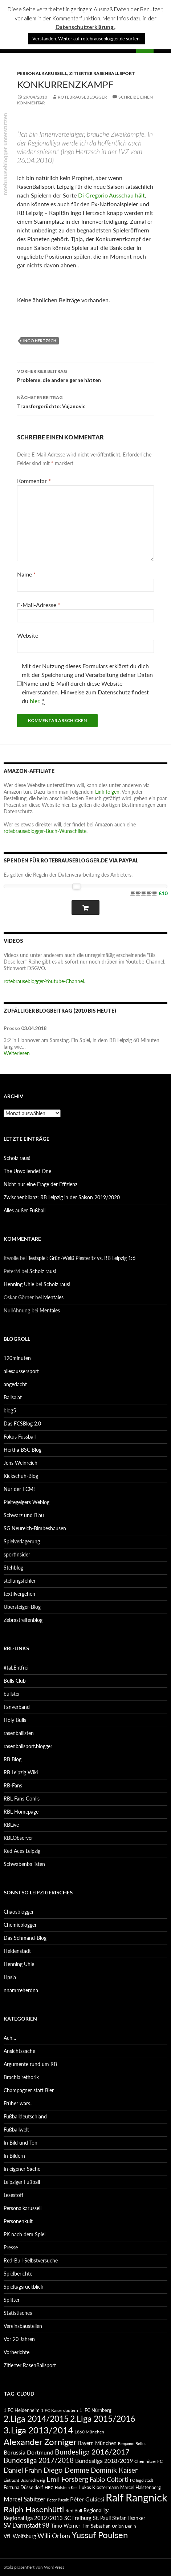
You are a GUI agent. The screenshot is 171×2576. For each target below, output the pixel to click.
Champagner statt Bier (29, 2090)
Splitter (12, 2300)
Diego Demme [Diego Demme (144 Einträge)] (66, 2469)
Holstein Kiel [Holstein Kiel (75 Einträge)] (66, 2487)
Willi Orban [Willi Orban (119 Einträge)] (53, 2536)
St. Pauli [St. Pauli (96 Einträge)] (102, 2518)
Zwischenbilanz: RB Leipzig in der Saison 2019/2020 (62, 1197)
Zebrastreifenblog (23, 1620)
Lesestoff (13, 2195)
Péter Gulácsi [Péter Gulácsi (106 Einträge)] (87, 2499)
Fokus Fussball (20, 1436)
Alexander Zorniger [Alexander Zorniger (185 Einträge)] (40, 2441)
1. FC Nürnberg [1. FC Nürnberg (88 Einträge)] (95, 2410)
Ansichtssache (19, 2051)
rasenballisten (19, 1733)
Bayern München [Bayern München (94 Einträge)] (97, 2443)
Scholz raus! (17, 1158)
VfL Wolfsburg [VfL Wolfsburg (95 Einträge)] (20, 2536)
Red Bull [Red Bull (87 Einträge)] (73, 2510)
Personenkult (18, 2221)
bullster (12, 1694)
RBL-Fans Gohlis (22, 1798)
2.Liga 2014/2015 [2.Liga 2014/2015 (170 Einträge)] (36, 2419)
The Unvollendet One (27, 1171)
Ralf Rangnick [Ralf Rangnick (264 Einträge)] (136, 2497)
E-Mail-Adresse (38, 604)
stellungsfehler (20, 1581)
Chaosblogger (19, 1912)
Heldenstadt (17, 1951)
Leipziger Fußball (22, 2182)
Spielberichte (18, 2273)
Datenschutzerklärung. (85, 27)
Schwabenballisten (24, 1864)
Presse (11, 2247)
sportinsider (17, 1554)
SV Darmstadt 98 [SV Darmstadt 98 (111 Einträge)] (26, 2525)
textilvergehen (19, 1594)
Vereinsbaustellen (23, 2326)
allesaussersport (21, 1371)
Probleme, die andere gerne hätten (85, 375)
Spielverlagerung (22, 1541)
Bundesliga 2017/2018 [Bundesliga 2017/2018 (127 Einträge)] (39, 2460)
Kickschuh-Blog (21, 1476)
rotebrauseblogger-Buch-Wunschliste (45, 831)
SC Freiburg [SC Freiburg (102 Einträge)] (77, 2518)
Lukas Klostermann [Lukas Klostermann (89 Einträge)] (99, 2487)
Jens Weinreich (20, 1463)
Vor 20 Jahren (19, 2339)
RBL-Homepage (21, 1812)
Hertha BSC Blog (22, 1450)
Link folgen (107, 792)
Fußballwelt (16, 2129)
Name (26, 574)
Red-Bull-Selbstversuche (31, 2260)
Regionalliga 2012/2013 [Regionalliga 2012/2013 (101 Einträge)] (33, 2518)
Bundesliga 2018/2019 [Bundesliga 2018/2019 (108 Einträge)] (104, 2460)
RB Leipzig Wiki (21, 1772)
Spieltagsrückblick (23, 2287)
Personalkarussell (42, 73)
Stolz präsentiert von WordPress (34, 2567)
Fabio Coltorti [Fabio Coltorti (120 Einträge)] (109, 2479)
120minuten (17, 1358)
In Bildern (14, 2156)
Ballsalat (13, 1397)
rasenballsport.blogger (28, 1746)
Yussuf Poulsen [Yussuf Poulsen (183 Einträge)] (100, 2535)
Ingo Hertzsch (39, 340)
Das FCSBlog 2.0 (22, 1423)
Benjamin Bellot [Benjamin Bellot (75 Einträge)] (132, 2443)
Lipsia (10, 1977)
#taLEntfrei (16, 1667)
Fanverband (17, 1707)
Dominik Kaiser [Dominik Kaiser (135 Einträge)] (114, 2470)
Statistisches (18, 2313)
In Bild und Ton (20, 2143)
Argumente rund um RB (30, 2064)
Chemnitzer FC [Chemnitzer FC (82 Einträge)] (148, 2461)
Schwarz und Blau (24, 1515)
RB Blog (12, 1759)
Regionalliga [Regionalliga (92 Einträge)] (97, 2510)
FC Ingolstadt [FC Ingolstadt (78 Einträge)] (141, 2480)
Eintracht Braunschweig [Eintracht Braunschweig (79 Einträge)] (24, 2480)
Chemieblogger (20, 1925)
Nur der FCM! (19, 1489)
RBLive (11, 1825)
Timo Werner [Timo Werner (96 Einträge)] (65, 2526)
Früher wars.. (18, 2103)
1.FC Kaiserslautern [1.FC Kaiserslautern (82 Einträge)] (59, 2410)
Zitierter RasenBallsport (102, 73)
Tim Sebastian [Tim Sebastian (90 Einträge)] (96, 2526)
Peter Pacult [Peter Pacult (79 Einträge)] (58, 2499)
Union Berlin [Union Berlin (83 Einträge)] (124, 2526)
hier (34, 700)
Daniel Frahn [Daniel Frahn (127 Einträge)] (23, 2470)
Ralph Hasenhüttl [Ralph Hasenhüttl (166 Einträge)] (34, 2509)
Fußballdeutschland (25, 2116)
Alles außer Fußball (24, 1210)
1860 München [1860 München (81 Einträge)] (89, 2431)
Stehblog (13, 1567)
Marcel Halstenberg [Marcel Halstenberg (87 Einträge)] (140, 2487)
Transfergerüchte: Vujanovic (85, 401)
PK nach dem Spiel (24, 2234)
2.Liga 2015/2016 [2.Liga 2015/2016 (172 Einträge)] (102, 2418)
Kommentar (34, 480)
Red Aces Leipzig (22, 1851)
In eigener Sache (22, 2169)
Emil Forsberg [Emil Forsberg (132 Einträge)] (67, 2479)
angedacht (15, 1384)
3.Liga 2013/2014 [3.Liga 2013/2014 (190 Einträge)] (38, 2430)
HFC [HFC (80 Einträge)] (49, 2487)
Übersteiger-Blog (22, 1607)
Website (27, 635)
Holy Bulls (15, 1720)
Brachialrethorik (21, 2077)
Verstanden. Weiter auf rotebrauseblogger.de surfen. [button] (86, 38)
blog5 (10, 1410)
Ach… (10, 2038)
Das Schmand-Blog (25, 1938)
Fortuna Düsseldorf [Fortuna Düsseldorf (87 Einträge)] (23, 2487)
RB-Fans (13, 1785)
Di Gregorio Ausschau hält (111, 195)
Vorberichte (16, 2352)
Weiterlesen (17, 1053)
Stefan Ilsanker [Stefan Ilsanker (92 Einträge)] (128, 2518)
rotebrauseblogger (82, 97)
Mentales (53, 1297)
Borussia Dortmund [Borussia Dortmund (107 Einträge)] (28, 2452)
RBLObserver (18, 1838)
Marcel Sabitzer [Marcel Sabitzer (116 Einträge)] (24, 2499)
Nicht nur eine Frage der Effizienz (40, 1184)
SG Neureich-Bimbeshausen (35, 1528)
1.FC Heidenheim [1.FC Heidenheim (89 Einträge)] (22, 2410)
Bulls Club (15, 1681)
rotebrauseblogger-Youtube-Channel (44, 981)
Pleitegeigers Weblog (26, 1502)
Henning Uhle (19, 1284)
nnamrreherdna (21, 1990)
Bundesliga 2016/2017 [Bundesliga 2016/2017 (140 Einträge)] (92, 2451)
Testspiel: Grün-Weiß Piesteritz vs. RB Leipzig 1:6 (81, 1258)
